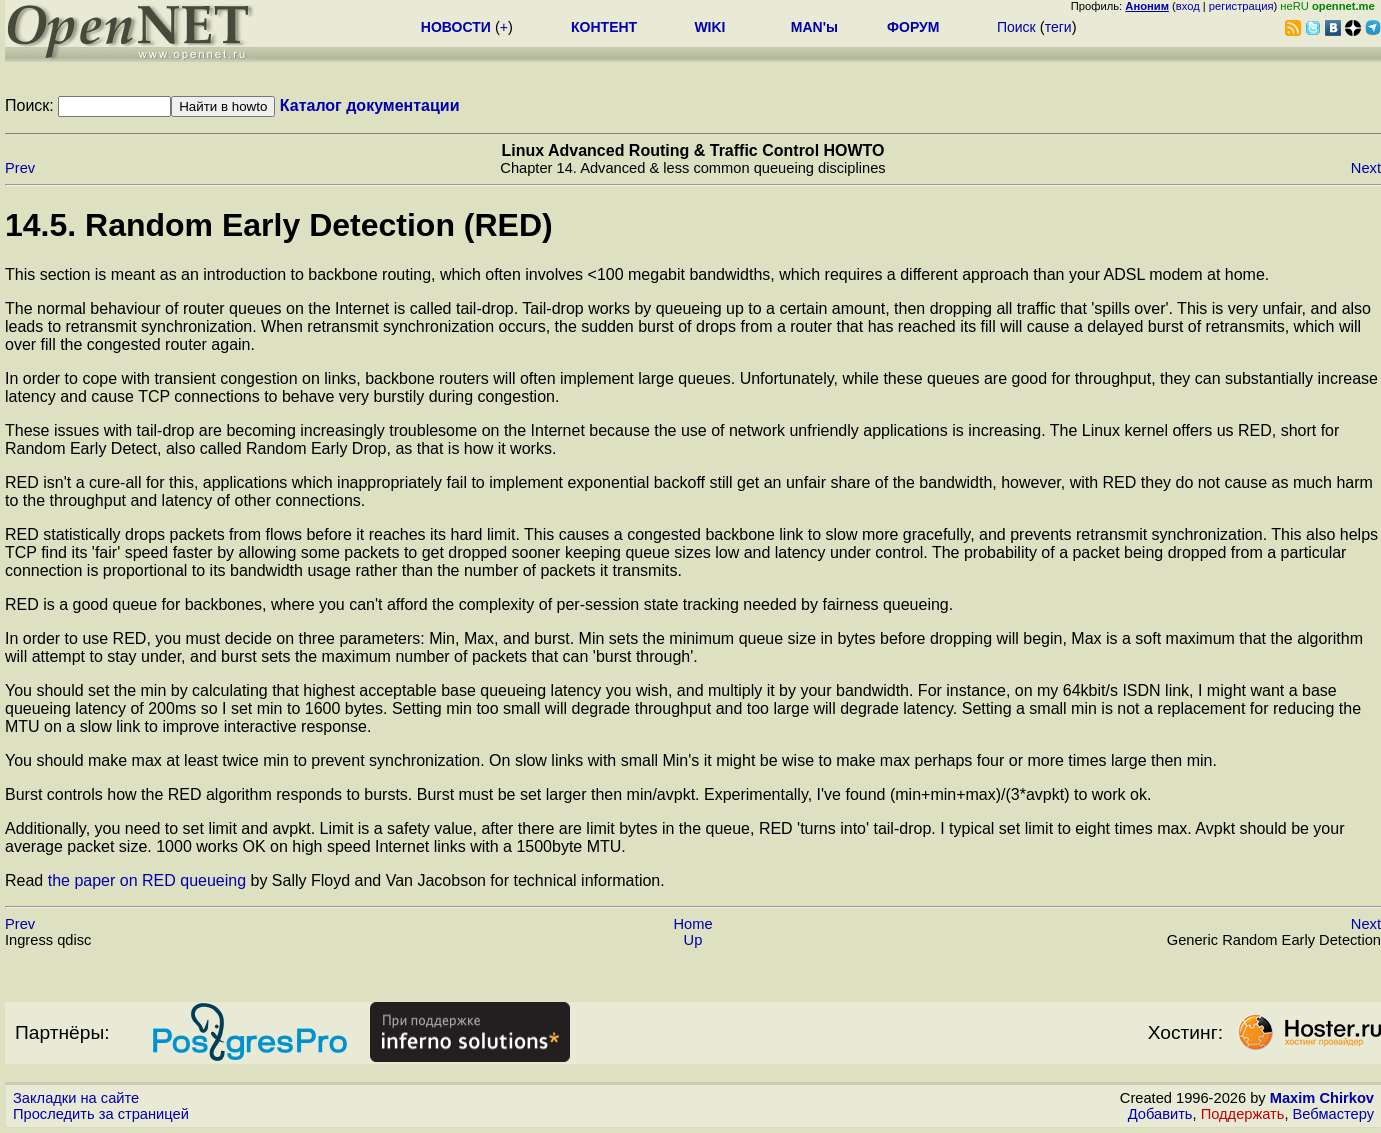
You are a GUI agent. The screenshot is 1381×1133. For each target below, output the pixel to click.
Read (26, 880)
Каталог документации (370, 105)
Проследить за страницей (101, 1114)
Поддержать (1243, 1114)
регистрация (1241, 6)
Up (693, 940)
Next (1366, 168)
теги (1058, 27)
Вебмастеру (1333, 1114)
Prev (20, 168)
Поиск (1016, 27)
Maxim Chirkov (1322, 1098)
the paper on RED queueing (147, 880)
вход (1188, 6)
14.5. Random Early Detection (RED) (279, 225)
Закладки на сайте (76, 1098)
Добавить (1160, 1114)
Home (692, 924)
